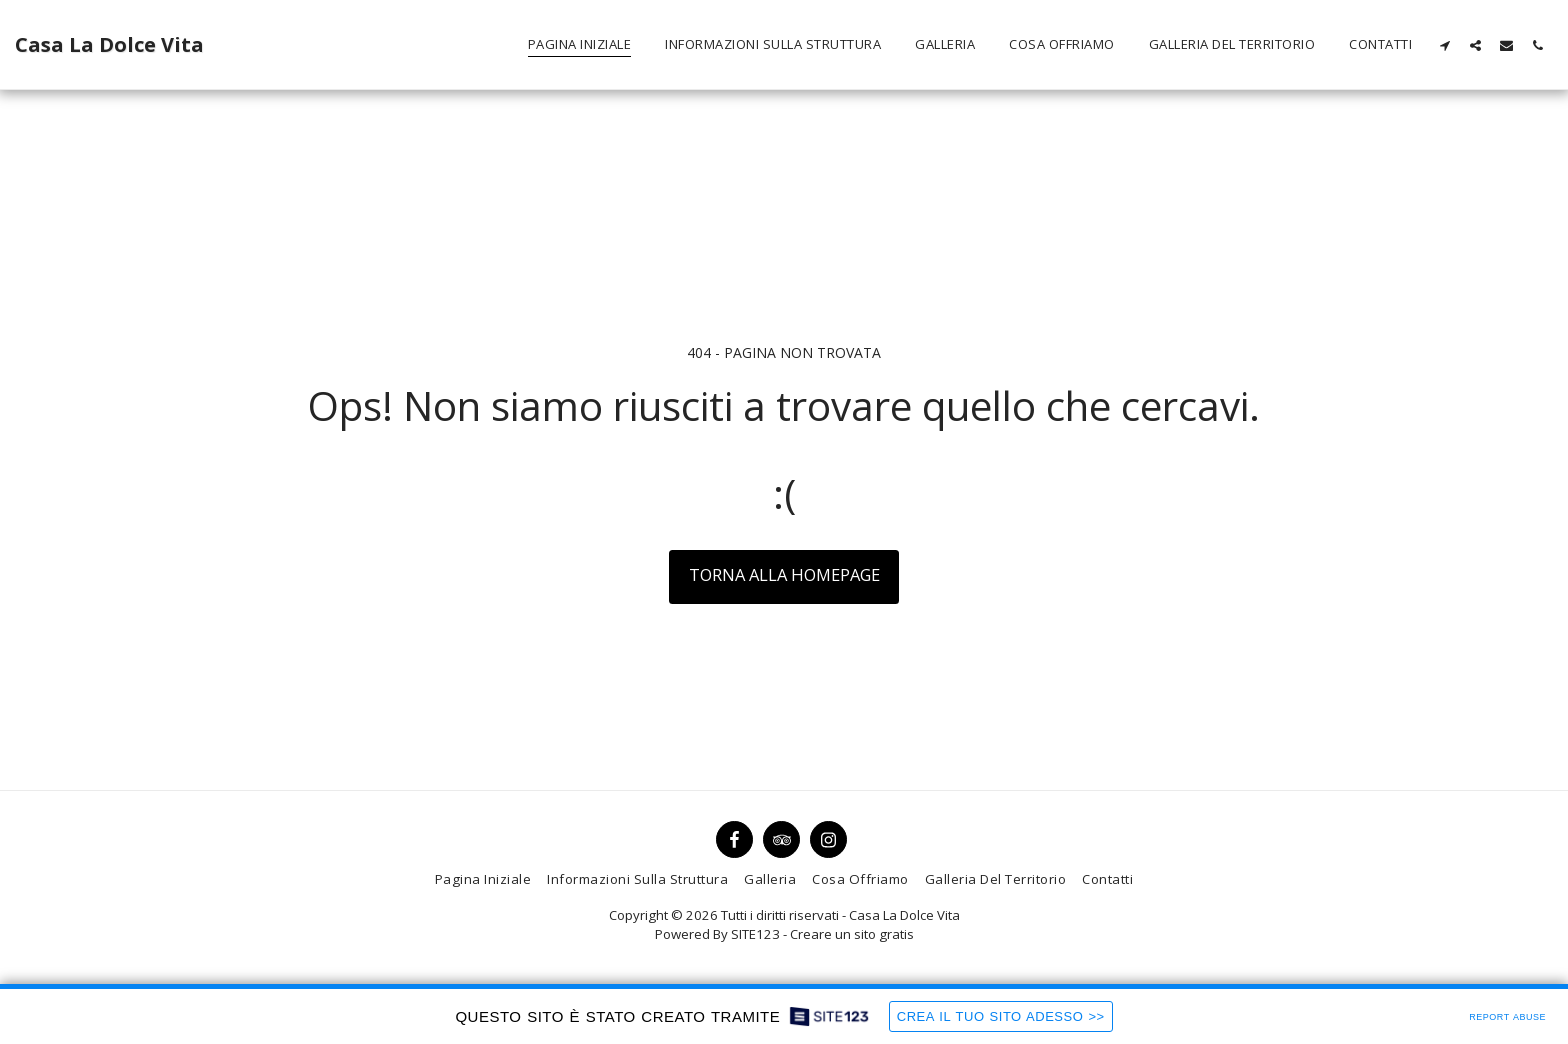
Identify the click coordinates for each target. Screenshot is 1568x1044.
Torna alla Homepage (784, 574)
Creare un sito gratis (852, 934)
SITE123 (755, 934)
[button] (1444, 45)
